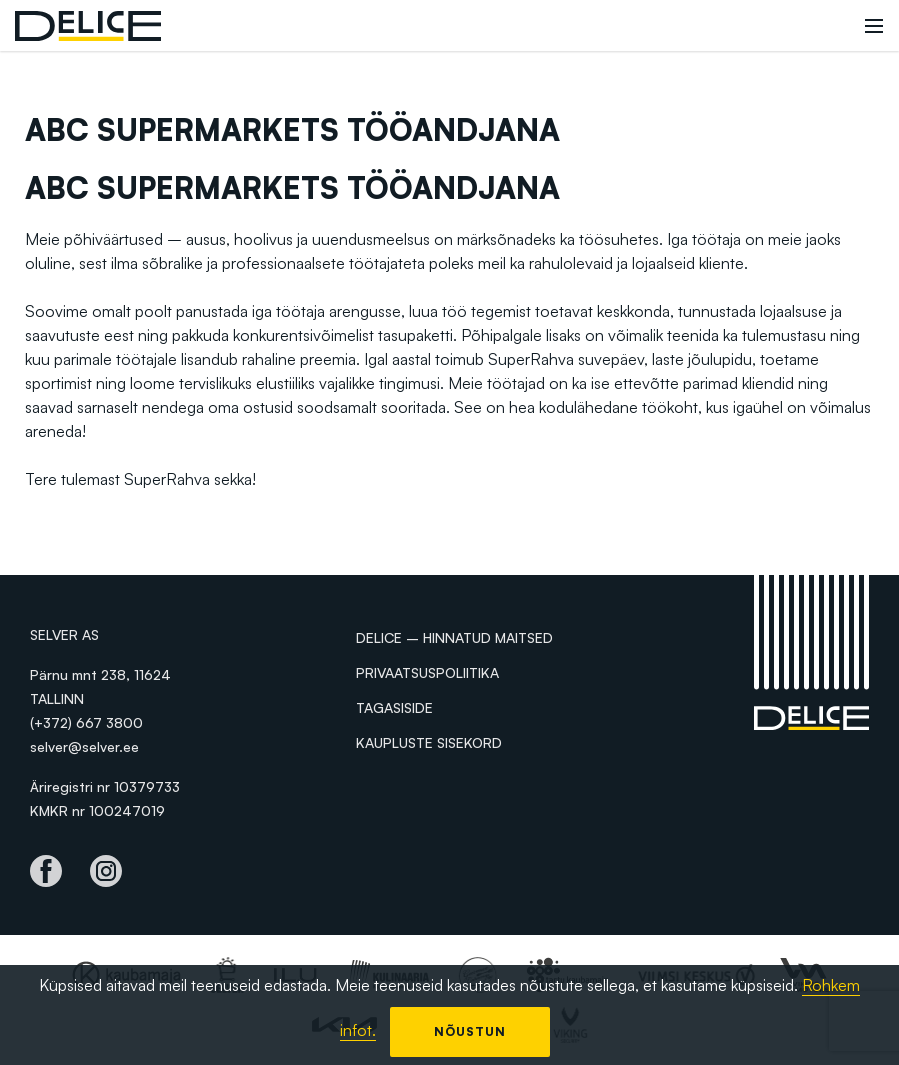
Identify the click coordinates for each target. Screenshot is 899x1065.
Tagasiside (394, 707)
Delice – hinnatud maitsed (454, 637)
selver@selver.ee (84, 746)
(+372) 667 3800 (86, 722)
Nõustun (470, 1031)
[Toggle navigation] (874, 26)
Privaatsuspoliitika (427, 672)
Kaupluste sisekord (429, 742)
